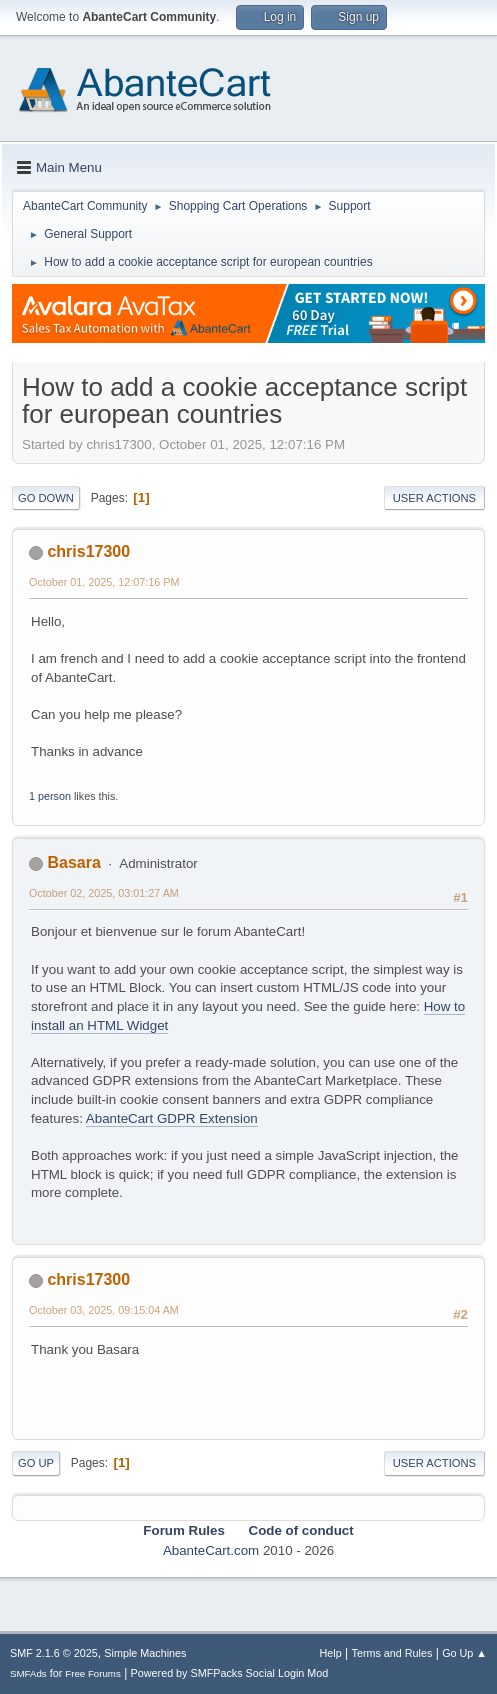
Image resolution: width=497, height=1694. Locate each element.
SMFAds (28, 1673)
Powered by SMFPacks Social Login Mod (230, 1673)
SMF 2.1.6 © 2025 (54, 1653)
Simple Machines (145, 1653)
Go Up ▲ (464, 1653)
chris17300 (88, 551)
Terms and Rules (392, 1653)
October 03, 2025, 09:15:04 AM (104, 1310)
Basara (73, 862)
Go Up (36, 1463)
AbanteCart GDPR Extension (172, 1118)
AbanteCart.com (211, 1550)
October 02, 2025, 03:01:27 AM (104, 893)
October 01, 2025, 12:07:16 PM (104, 582)
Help (331, 1653)
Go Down (46, 498)
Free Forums (93, 1673)
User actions (434, 498)
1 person (50, 796)
